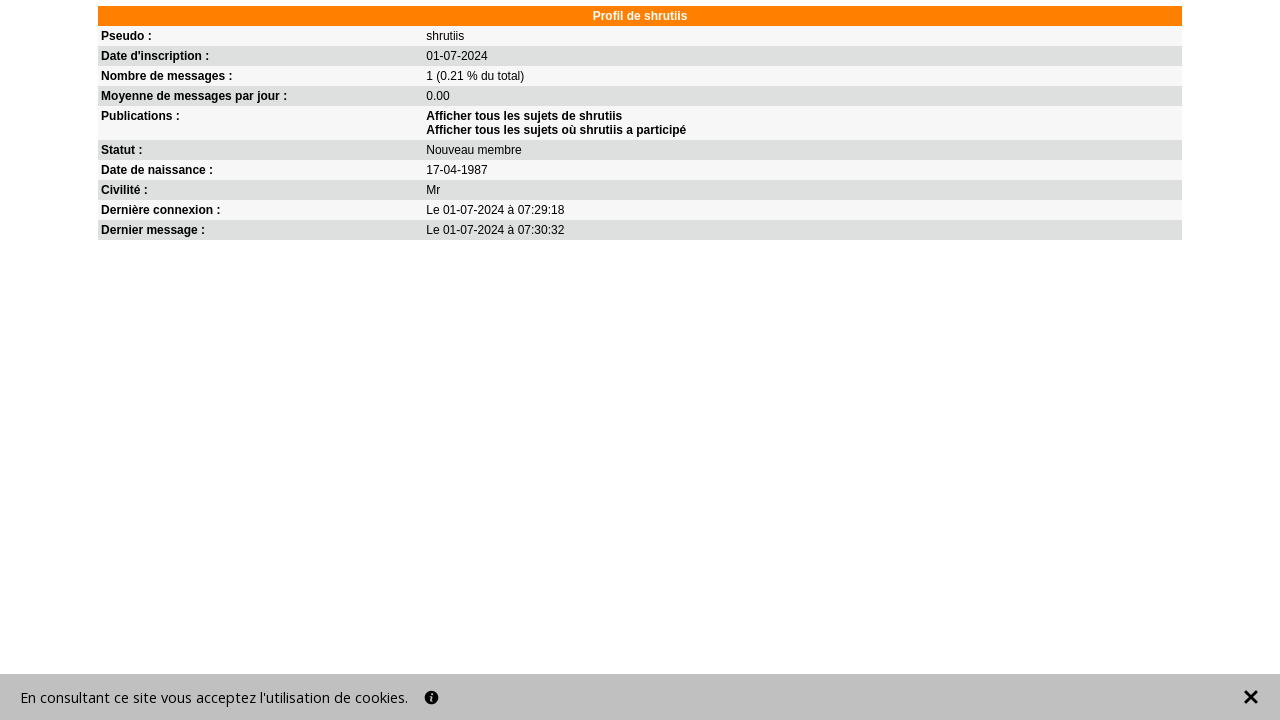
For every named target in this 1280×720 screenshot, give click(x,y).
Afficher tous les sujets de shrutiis (524, 116)
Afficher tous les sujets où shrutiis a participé (556, 130)
